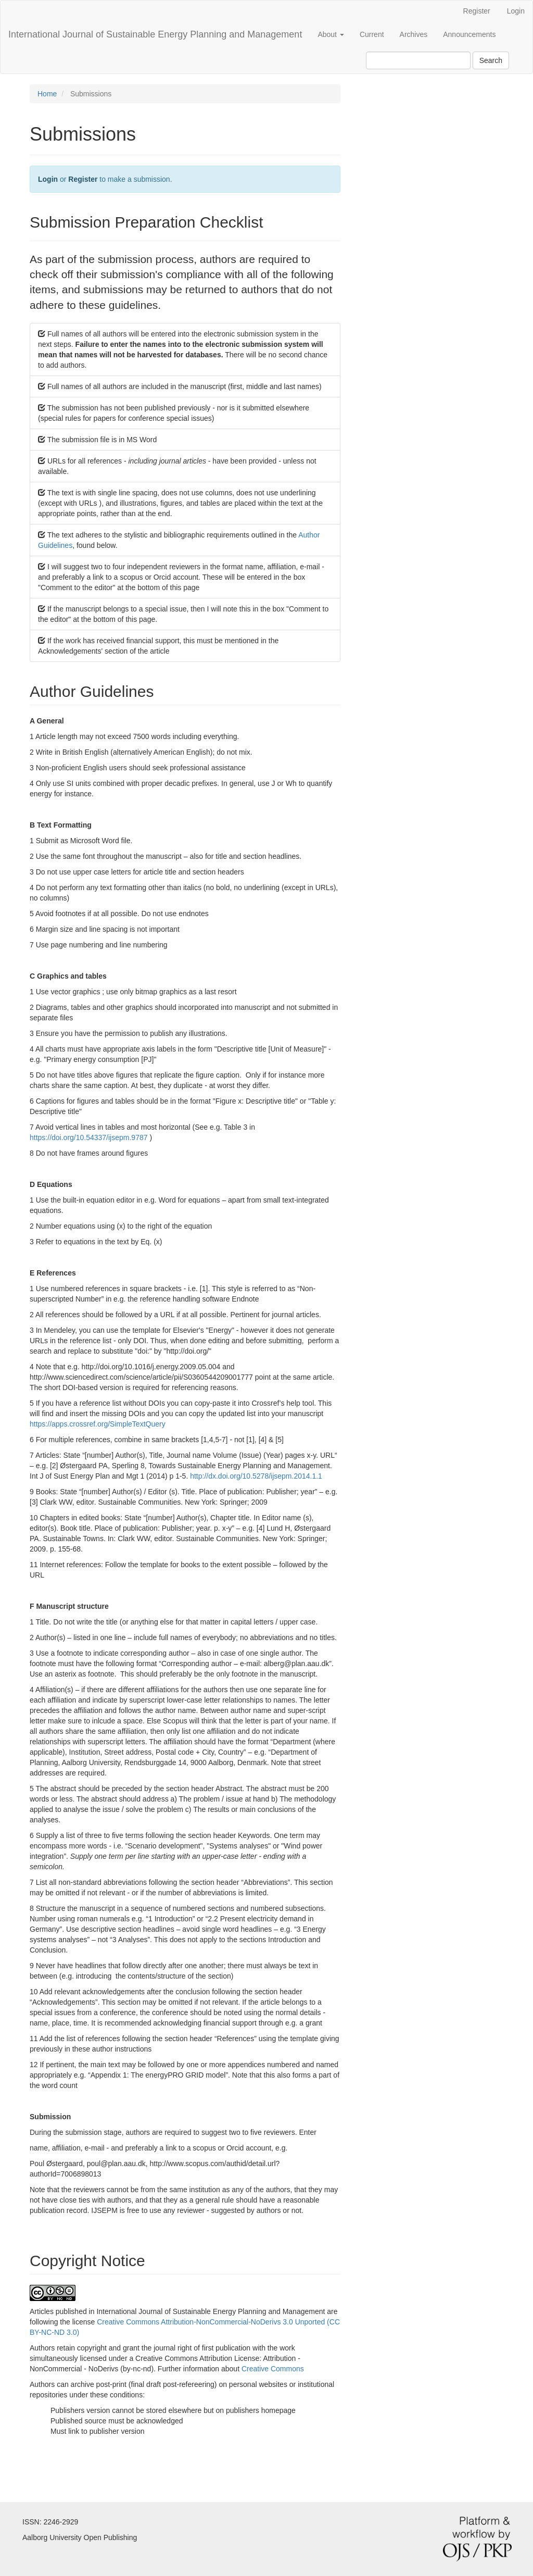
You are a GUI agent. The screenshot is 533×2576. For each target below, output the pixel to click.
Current (372, 34)
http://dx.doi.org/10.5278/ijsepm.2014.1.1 (256, 1476)
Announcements (469, 34)
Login (516, 11)
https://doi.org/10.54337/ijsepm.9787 (89, 1137)
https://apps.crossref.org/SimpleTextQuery (98, 1424)
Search (490, 60)
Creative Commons (273, 2369)
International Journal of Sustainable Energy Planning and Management (155, 34)
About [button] (331, 34)
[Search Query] (418, 60)
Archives (414, 34)
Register (476, 11)
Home (47, 94)
